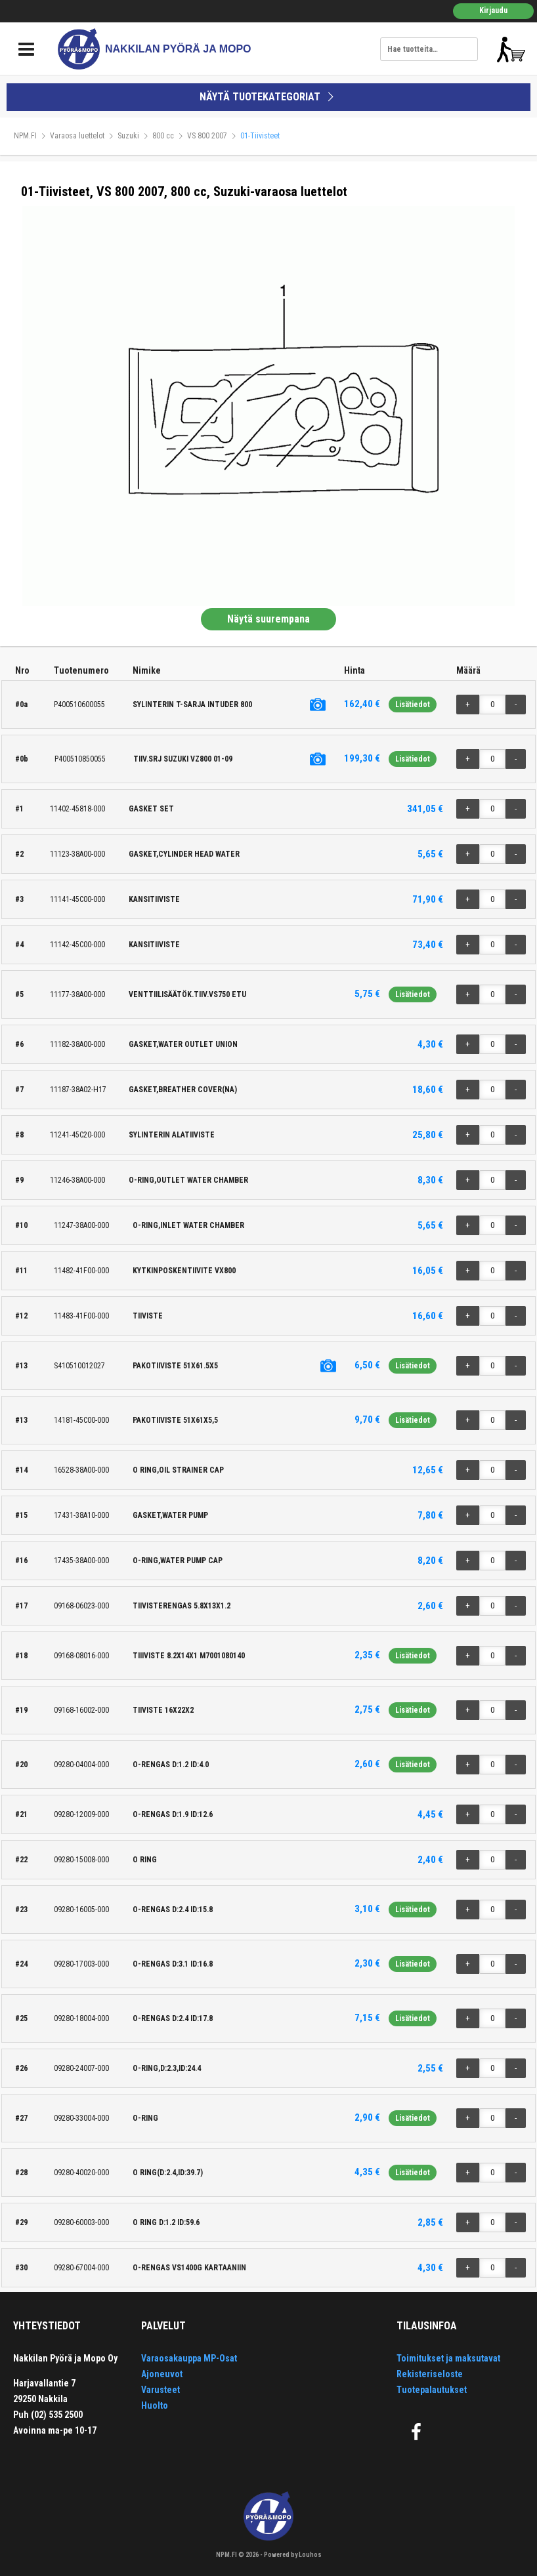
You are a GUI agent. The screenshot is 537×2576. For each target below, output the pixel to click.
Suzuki (128, 135)
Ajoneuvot (162, 2374)
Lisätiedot (412, 704)
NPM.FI (25, 135)
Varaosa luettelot (77, 135)
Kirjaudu (493, 10)
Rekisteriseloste (430, 2374)
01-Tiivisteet (260, 135)
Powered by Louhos (293, 2554)
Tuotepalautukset (432, 2389)
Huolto (154, 2405)
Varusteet (160, 2389)
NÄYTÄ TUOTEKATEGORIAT (268, 97)
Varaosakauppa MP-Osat (189, 2358)
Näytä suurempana (268, 619)
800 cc (163, 135)
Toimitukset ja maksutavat (448, 2358)
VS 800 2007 (207, 135)
